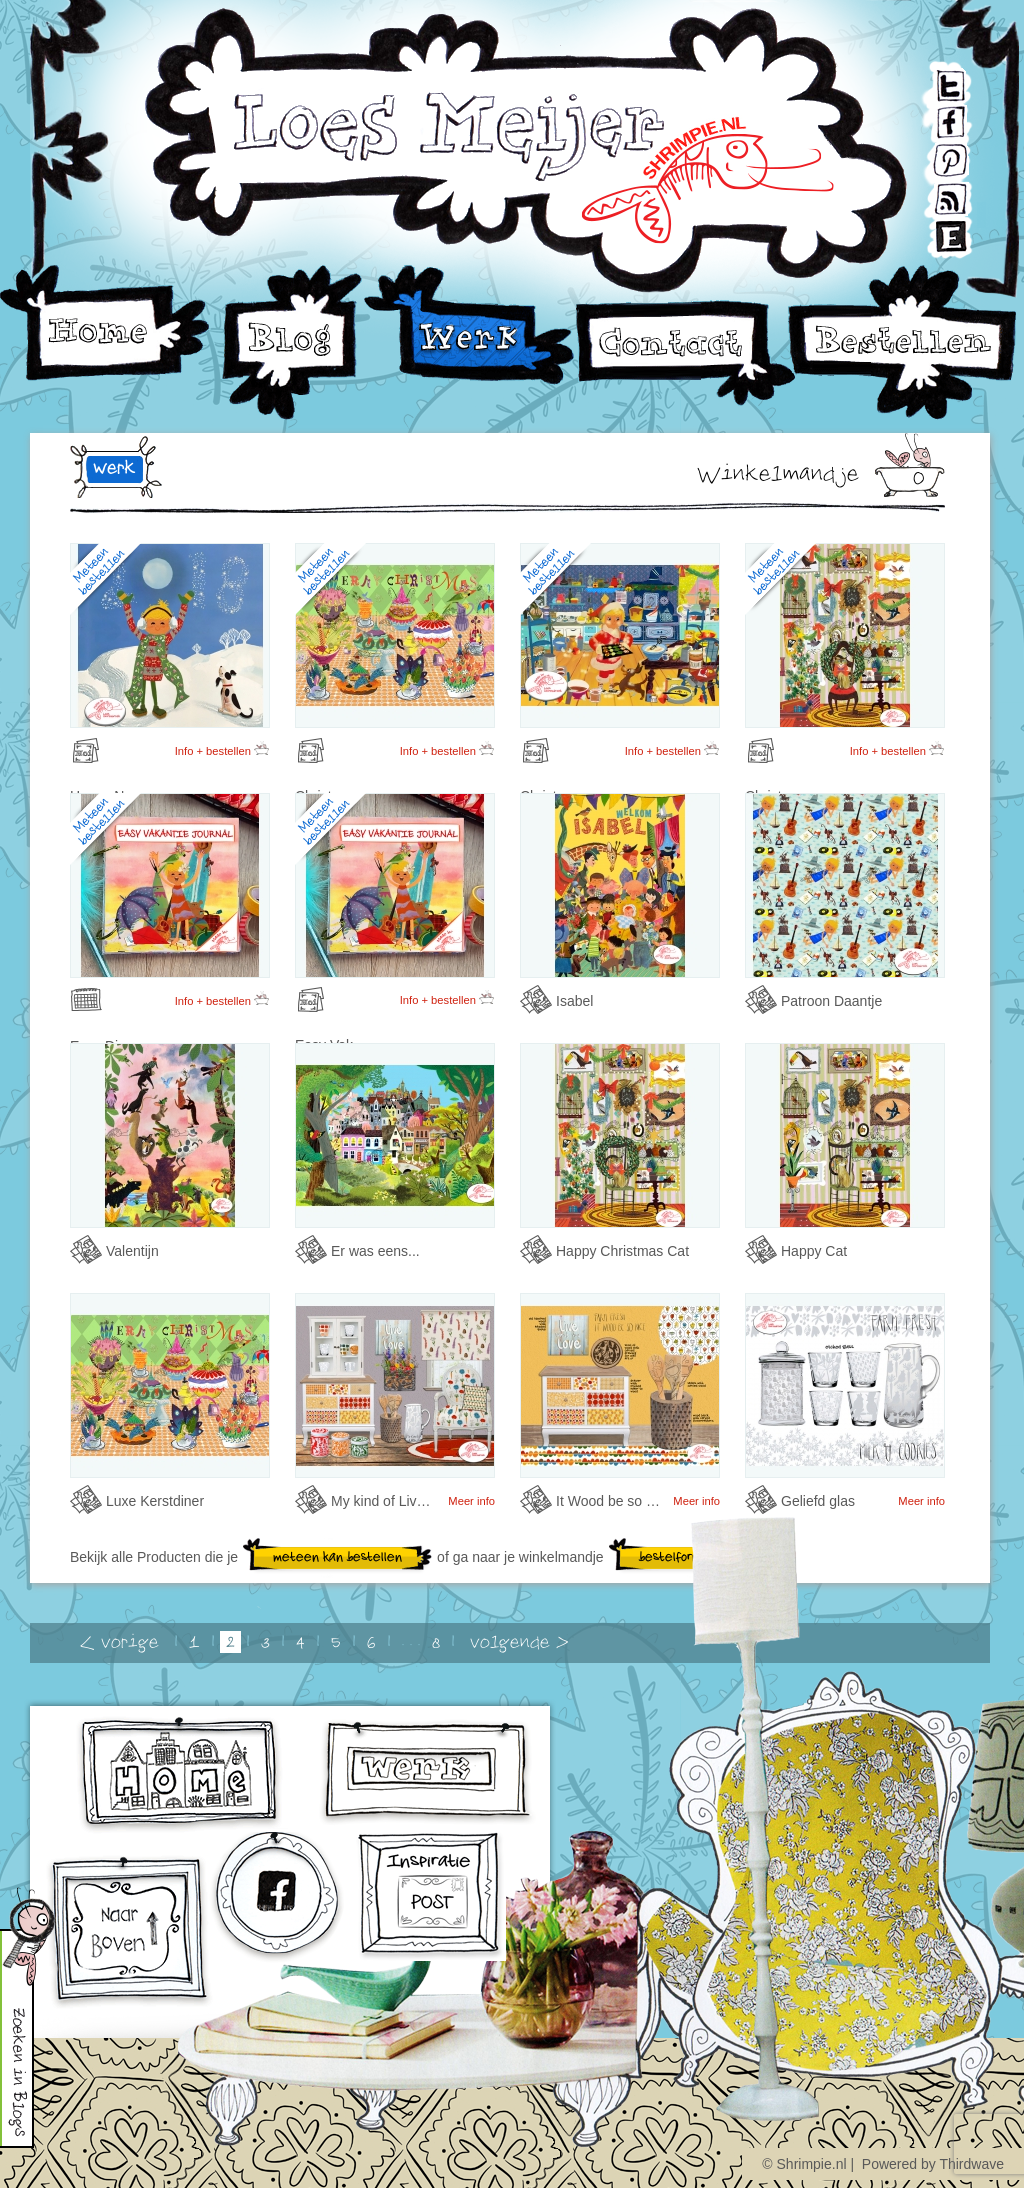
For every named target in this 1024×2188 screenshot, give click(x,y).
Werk (470, 325)
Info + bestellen (222, 749)
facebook (279, 1899)
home (181, 1774)
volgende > (519, 1643)
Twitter (934, 79)
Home (105, 323)
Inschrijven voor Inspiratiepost (431, 1896)
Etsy (933, 227)
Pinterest (935, 153)
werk (114, 468)
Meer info (471, 1501)
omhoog (129, 1932)
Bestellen (903, 342)
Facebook (935, 116)
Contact (685, 353)
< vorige (119, 1643)
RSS (933, 190)
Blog (292, 342)
